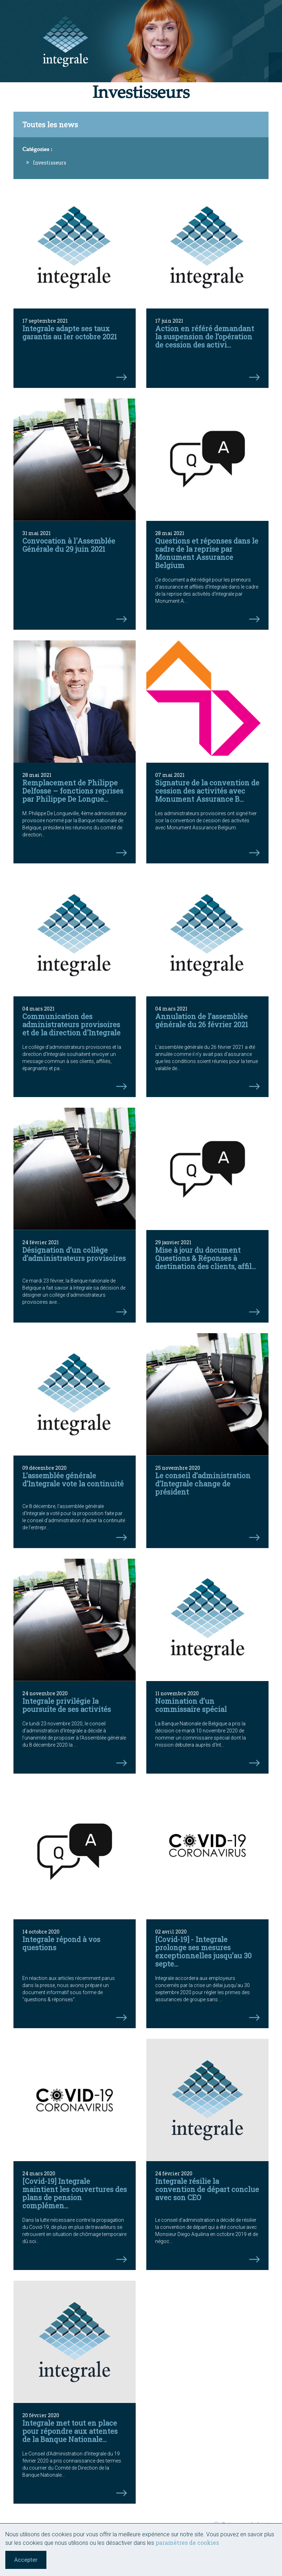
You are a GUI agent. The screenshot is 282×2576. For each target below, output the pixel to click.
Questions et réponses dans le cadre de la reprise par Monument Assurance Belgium (206, 553)
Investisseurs (49, 162)
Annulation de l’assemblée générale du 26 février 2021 (201, 1020)
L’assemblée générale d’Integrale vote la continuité (73, 1479)
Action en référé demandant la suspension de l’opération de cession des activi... (204, 336)
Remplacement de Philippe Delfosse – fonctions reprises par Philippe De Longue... (72, 790)
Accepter (26, 2559)
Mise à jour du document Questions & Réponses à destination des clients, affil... (205, 1258)
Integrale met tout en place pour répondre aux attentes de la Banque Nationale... (70, 2431)
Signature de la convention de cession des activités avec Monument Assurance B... (207, 790)
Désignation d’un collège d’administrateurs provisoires (74, 1254)
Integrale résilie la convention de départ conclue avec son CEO (207, 2189)
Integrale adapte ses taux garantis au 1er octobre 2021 (69, 332)
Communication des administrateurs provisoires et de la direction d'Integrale (71, 1024)
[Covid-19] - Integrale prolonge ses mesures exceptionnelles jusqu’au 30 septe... (203, 1951)
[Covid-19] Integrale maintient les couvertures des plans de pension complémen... (74, 2193)
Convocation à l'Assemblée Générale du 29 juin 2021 (68, 544)
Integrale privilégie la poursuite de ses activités (66, 1705)
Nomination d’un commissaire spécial (191, 1705)
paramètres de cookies (187, 2542)
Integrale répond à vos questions (61, 1943)
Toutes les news (50, 124)
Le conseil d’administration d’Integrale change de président (202, 1483)
